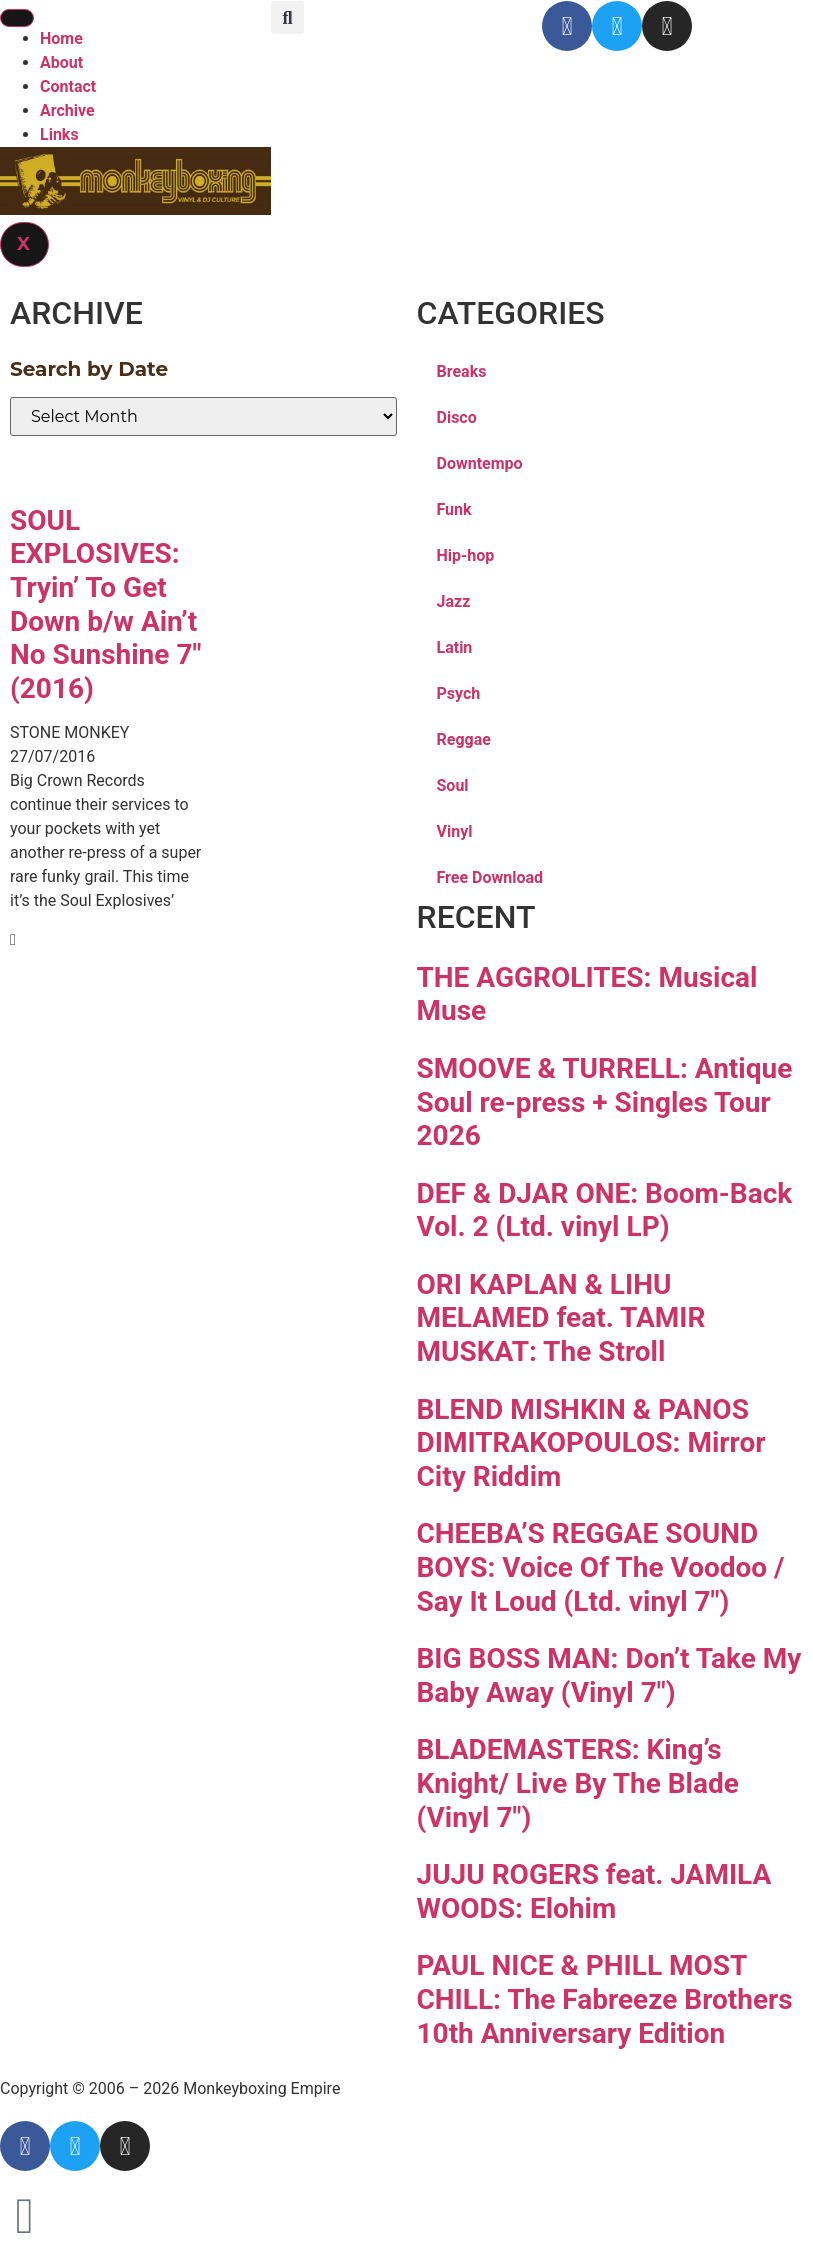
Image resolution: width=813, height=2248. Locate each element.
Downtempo (480, 463)
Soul (453, 785)
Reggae (464, 739)
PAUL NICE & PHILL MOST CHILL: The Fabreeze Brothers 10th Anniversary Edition (605, 1999)
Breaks (462, 371)
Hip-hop (466, 555)
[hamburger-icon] (17, 18)
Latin (455, 647)
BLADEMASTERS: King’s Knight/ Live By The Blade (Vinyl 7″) (578, 1783)
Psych (459, 693)
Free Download (490, 877)
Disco (457, 417)
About (61, 62)
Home (61, 38)
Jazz (454, 601)
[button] (287, 17)
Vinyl (455, 831)
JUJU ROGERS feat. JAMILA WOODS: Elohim (594, 1891)
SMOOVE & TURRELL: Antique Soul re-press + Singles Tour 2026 (605, 1102)
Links (59, 134)
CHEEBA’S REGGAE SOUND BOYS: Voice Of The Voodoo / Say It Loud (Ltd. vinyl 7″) (601, 1567)
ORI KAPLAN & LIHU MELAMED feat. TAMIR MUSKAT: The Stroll (561, 1318)
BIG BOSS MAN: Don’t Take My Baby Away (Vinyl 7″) (609, 1675)
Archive (67, 110)
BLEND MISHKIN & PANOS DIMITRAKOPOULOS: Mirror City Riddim (591, 1443)
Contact (68, 86)
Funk (454, 509)
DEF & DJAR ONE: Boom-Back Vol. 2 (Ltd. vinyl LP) (605, 1210)
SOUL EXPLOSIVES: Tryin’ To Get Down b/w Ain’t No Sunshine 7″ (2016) (105, 604)
